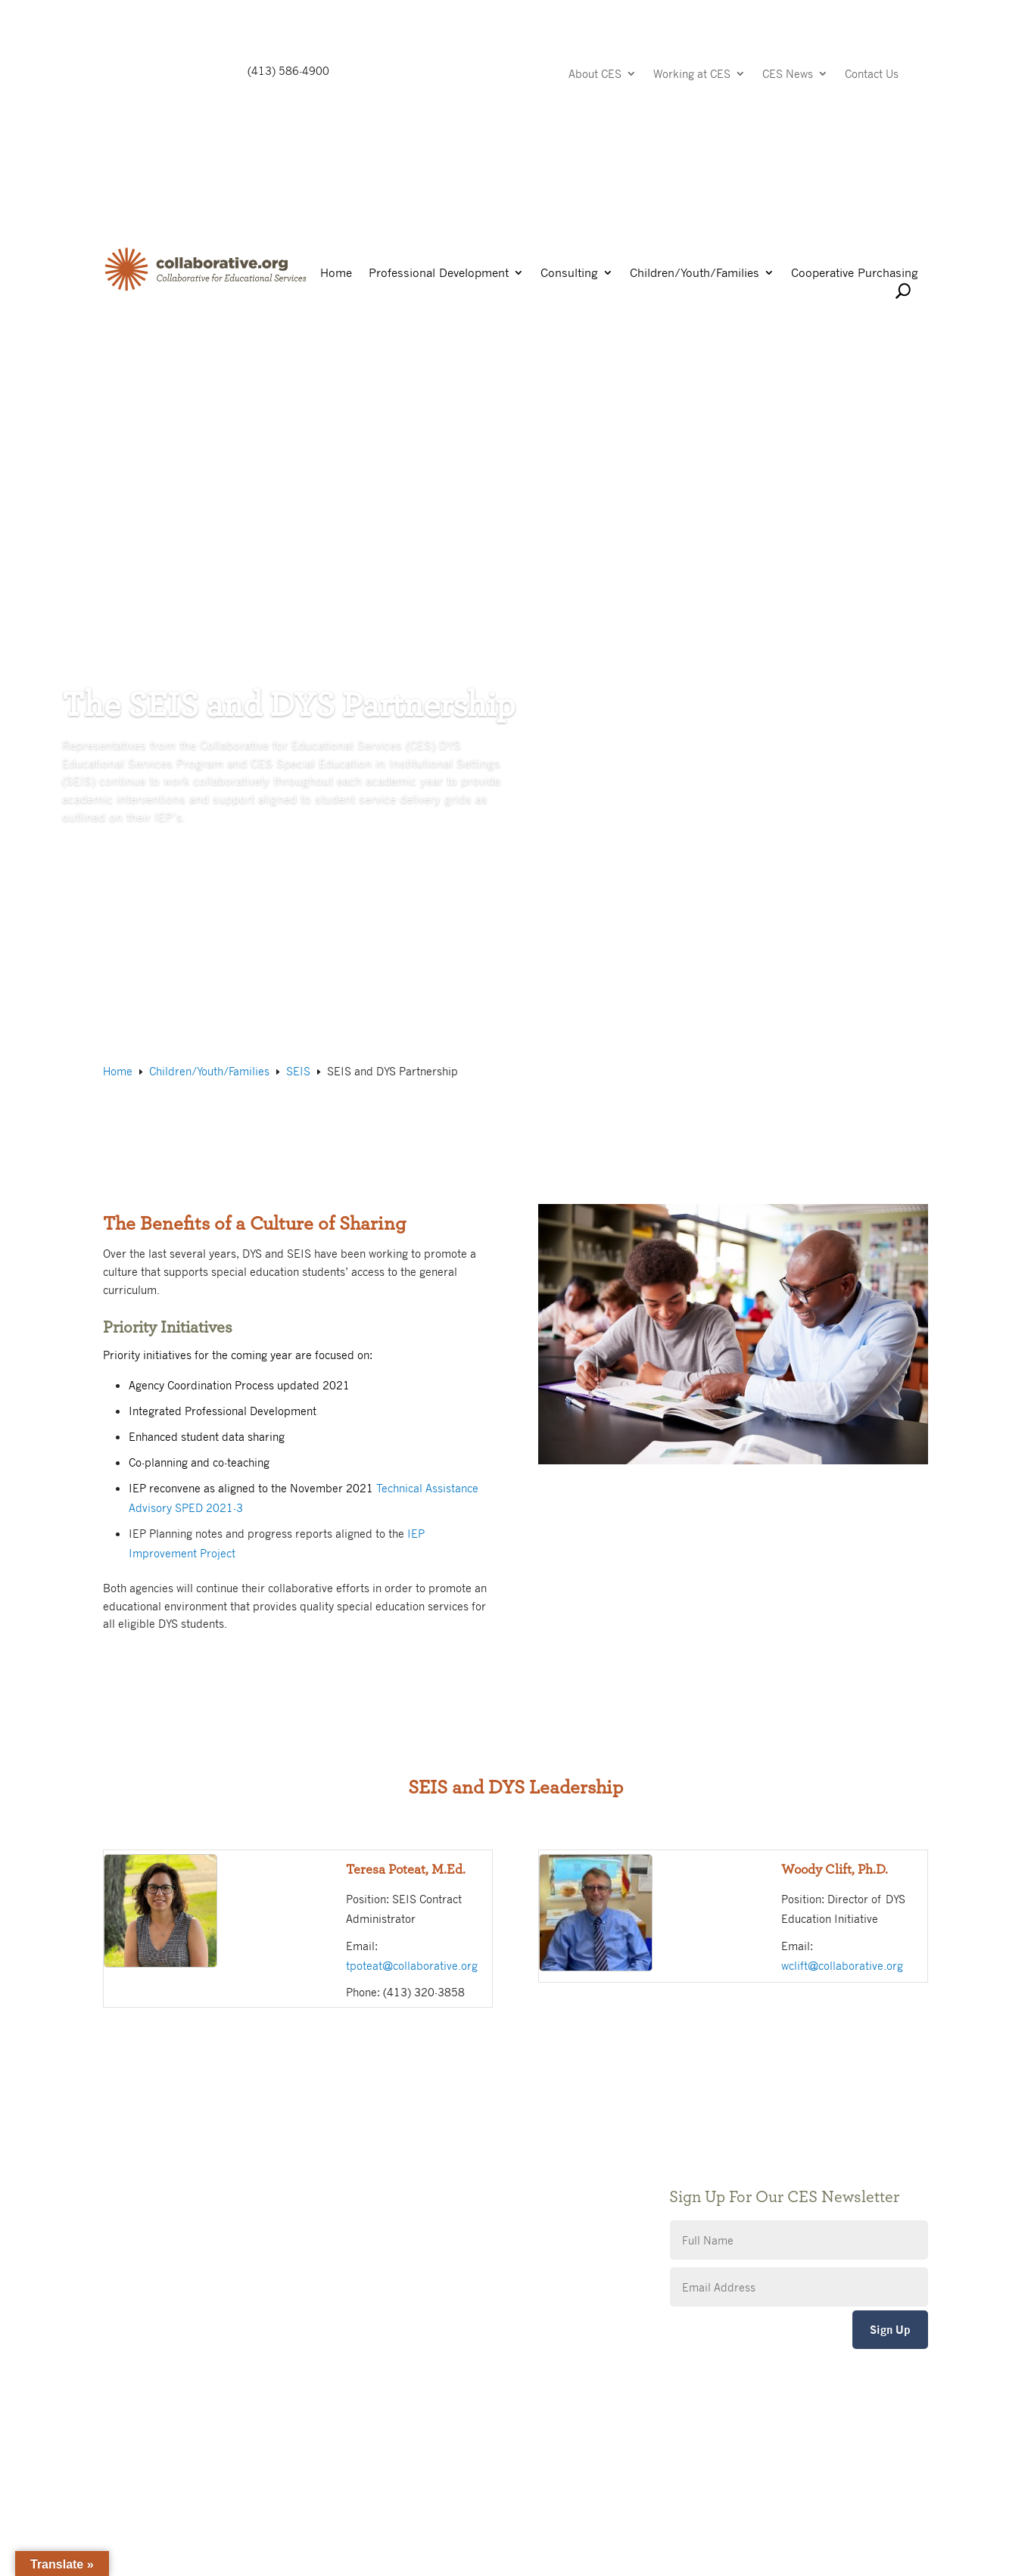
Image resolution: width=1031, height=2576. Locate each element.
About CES (594, 74)
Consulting (569, 273)
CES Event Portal (428, 2235)
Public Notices (422, 2144)
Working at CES (691, 74)
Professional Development (439, 273)
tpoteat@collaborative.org (412, 1965)
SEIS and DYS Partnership (171, 442)
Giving (401, 2167)
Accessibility (417, 2212)
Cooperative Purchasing (854, 273)
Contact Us (872, 74)
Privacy (404, 2189)
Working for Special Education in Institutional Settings (395, 442)
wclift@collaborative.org (842, 1965)
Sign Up (890, 2329)
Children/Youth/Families (694, 273)
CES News (787, 74)
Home (336, 273)
